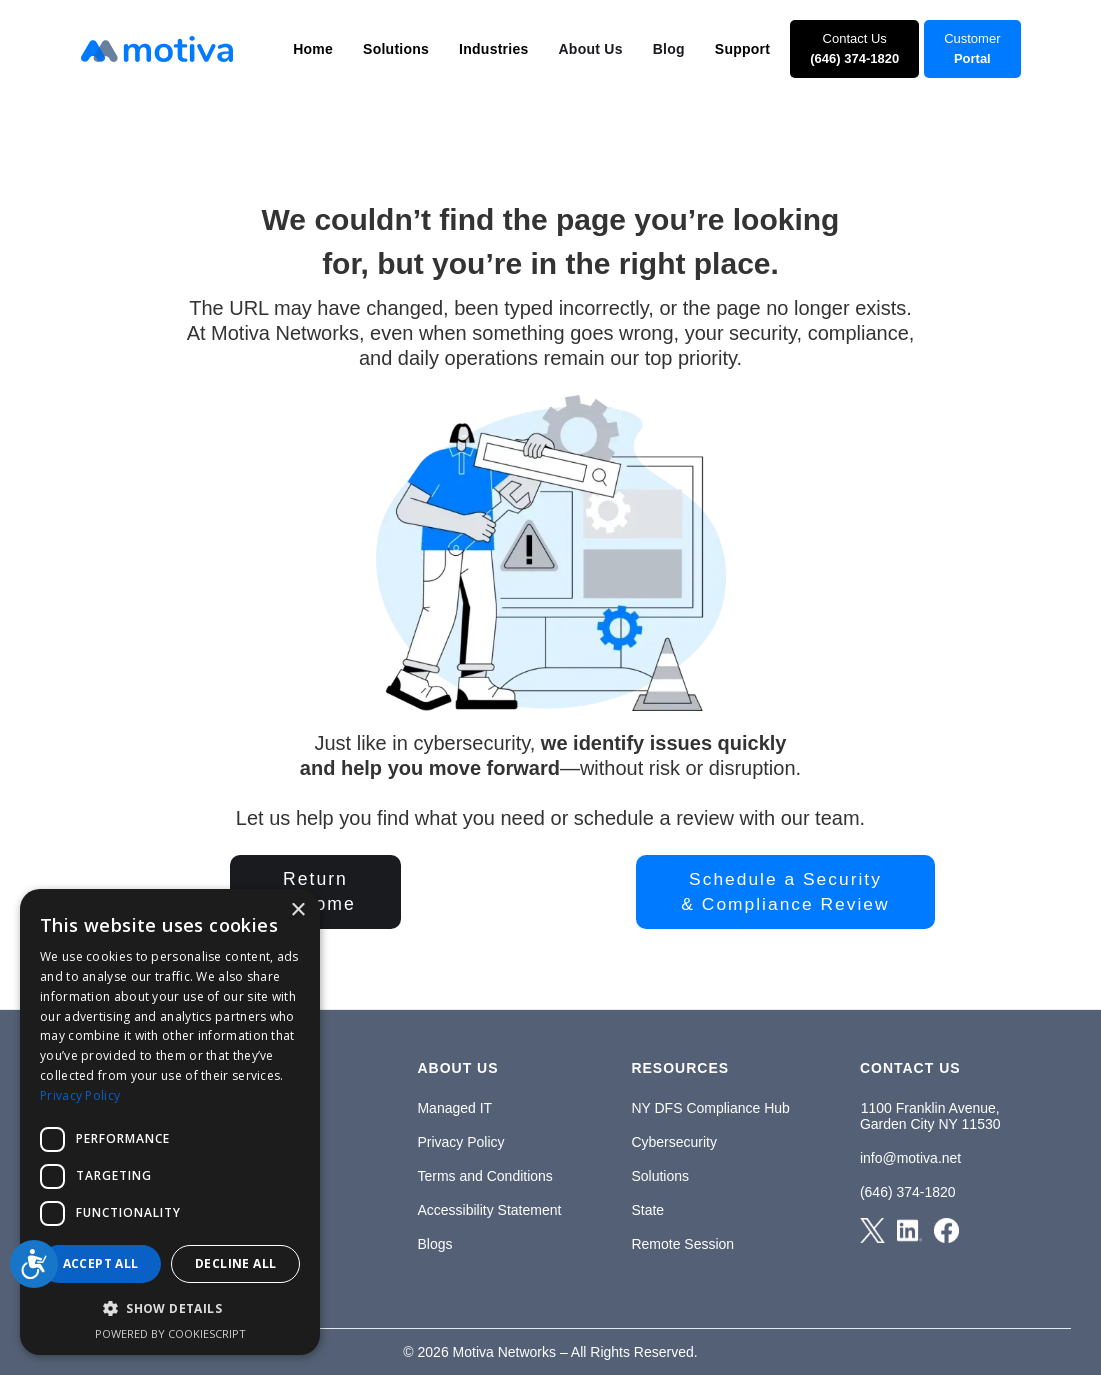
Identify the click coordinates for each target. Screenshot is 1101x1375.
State (647, 1210)
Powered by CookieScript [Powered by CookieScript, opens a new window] (170, 1333)
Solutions (660, 1176)
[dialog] (170, 1122)
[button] (313, 49)
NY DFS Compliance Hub (710, 1108)
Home (313, 49)
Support (742, 49)
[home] (157, 49)
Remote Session (682, 1244)
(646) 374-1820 (908, 1192)
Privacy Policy (460, 1142)
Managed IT (454, 1108)
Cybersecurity (674, 1142)
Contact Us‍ (854, 48)
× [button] (297, 910)
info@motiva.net (910, 1158)
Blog (669, 49)
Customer (972, 48)
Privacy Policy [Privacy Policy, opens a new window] (80, 1095)
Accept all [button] (101, 1263)
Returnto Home (315, 891)
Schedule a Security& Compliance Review (785, 891)
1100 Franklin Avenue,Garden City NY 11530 (930, 1116)
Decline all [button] (235, 1263)
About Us (591, 49)
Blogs (434, 1244)
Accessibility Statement (489, 1210)
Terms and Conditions (484, 1176)
